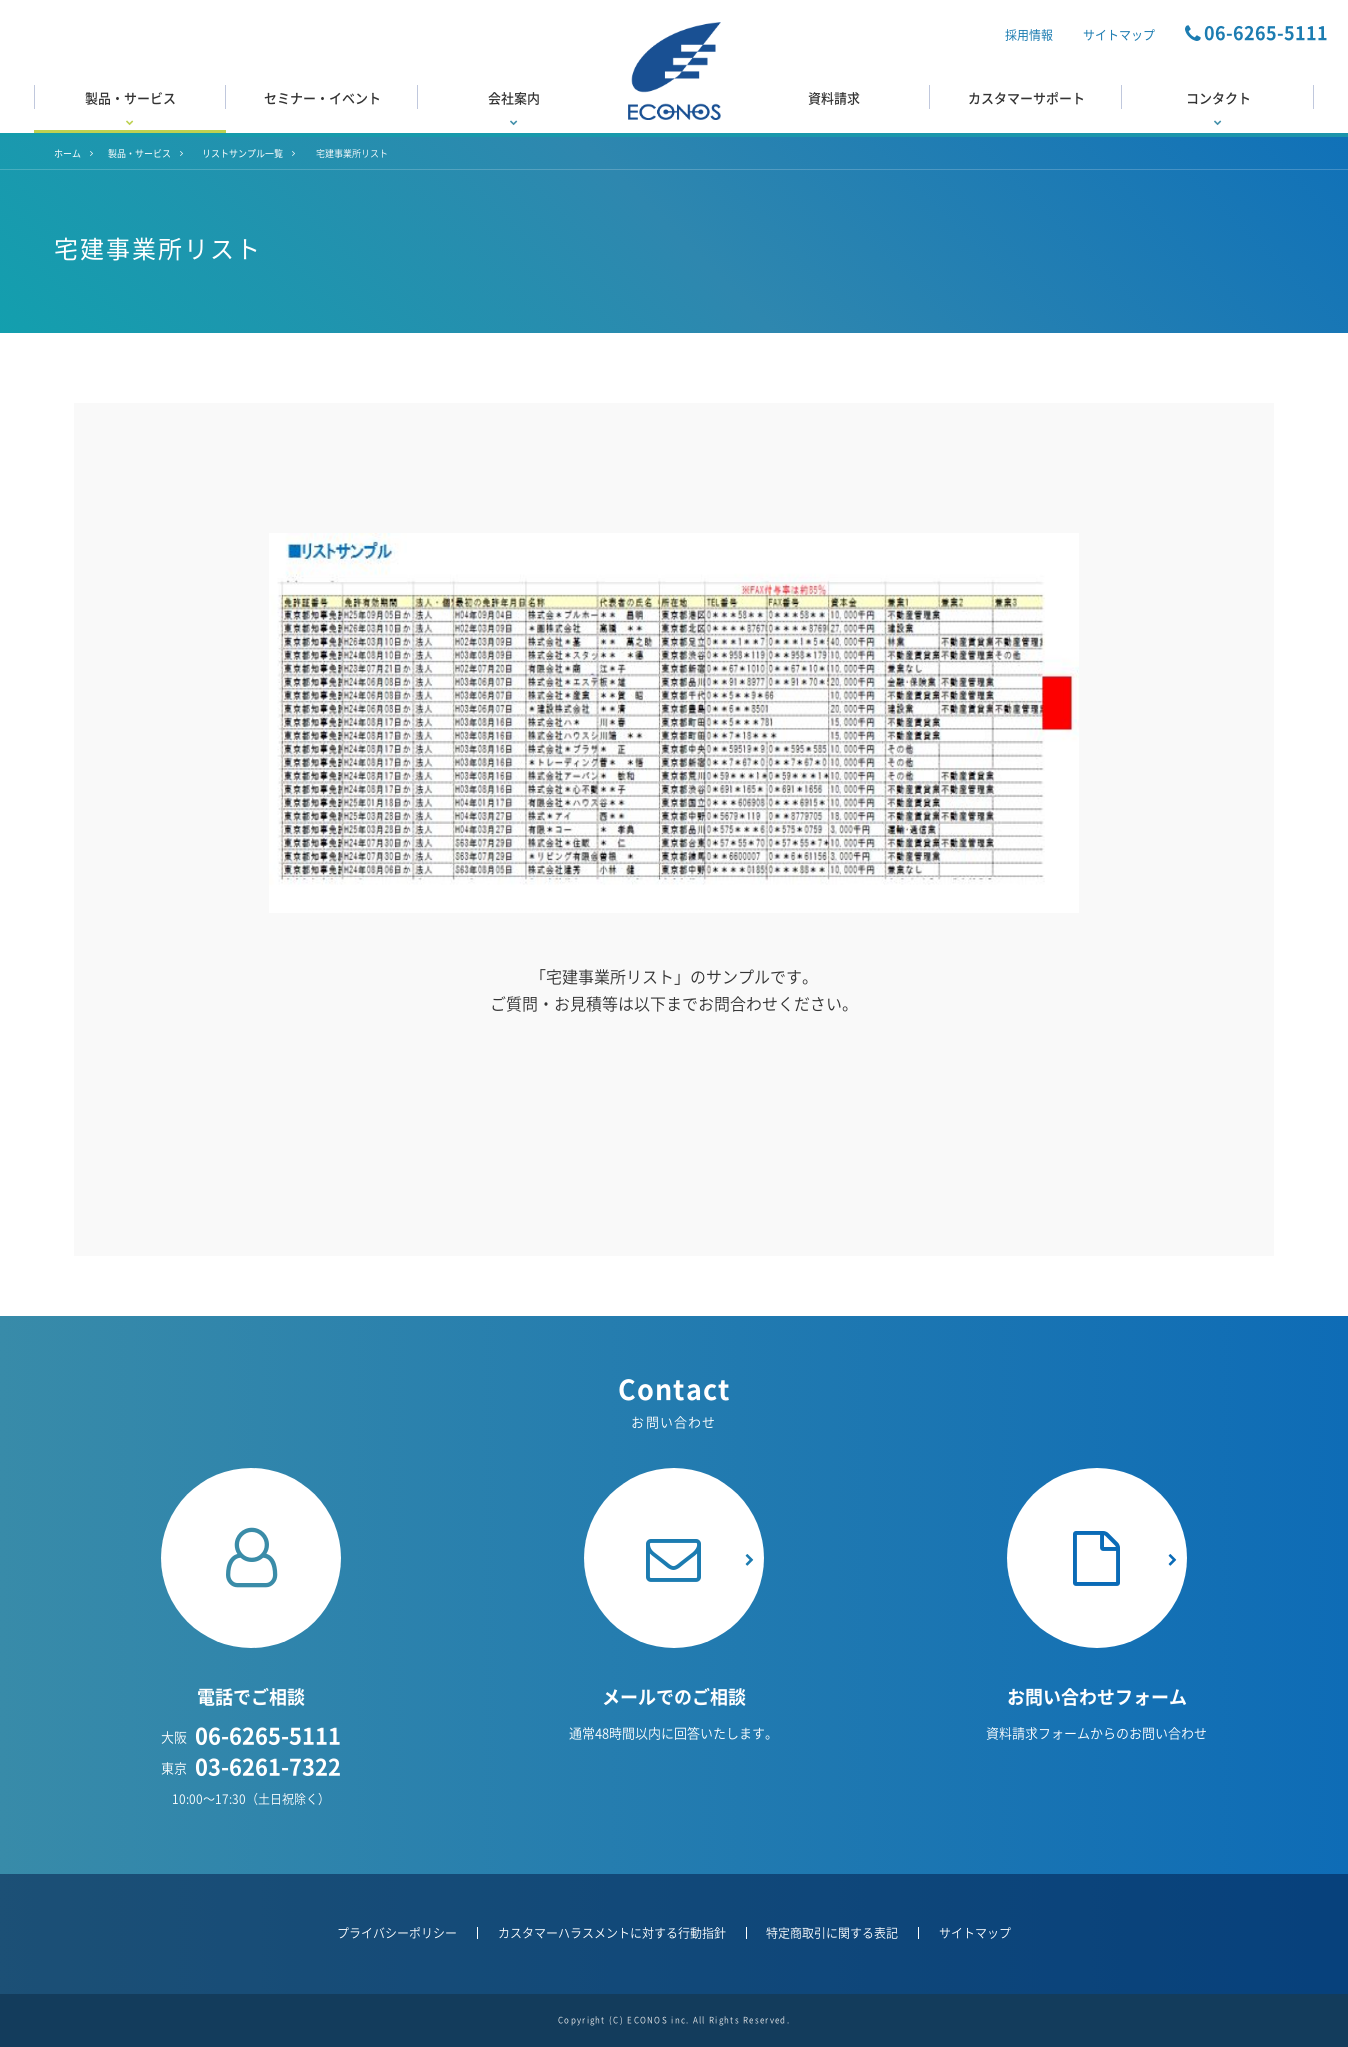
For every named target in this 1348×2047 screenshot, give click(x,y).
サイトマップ (1119, 35)
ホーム (67, 153)
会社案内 (514, 107)
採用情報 (1029, 35)
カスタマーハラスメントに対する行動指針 (612, 1933)
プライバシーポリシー (397, 1933)
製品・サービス (130, 107)
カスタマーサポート (1026, 97)
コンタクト (1218, 107)
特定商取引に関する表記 (832, 1933)
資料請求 (834, 97)
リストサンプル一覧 (242, 153)
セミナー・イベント (322, 97)
